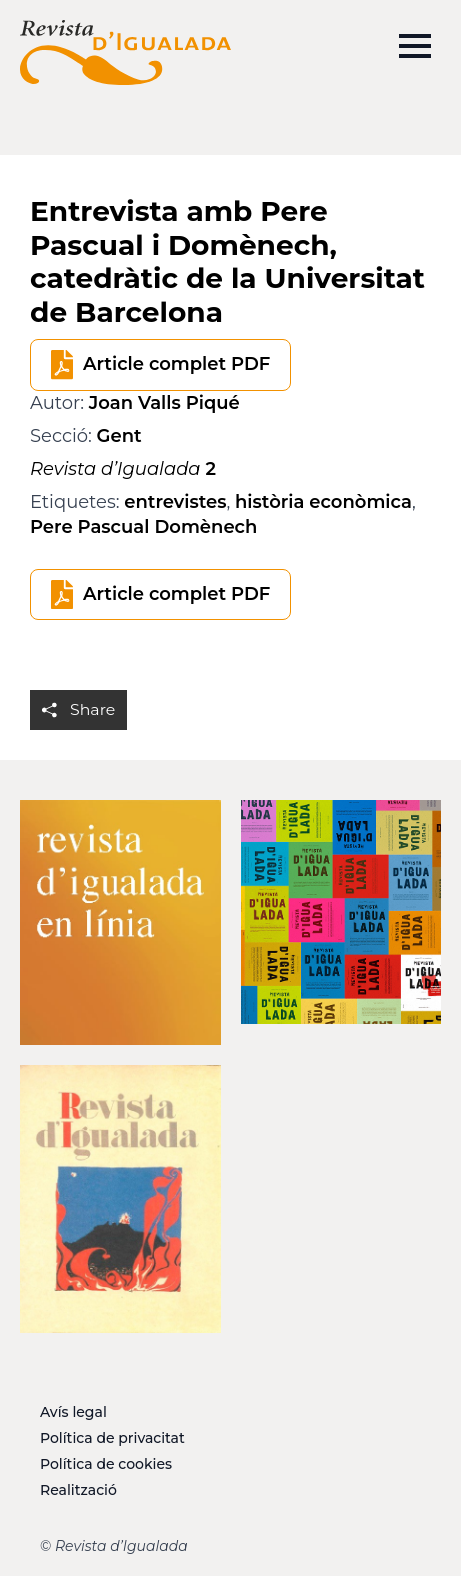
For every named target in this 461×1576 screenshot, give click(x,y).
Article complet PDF (176, 364)
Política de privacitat (112, 1438)
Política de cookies (106, 1464)
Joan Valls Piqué (164, 403)
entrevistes (175, 502)
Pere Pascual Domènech (143, 527)
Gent (119, 436)
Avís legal (73, 1412)
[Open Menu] (415, 46)
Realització (78, 1490)
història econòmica (323, 502)
